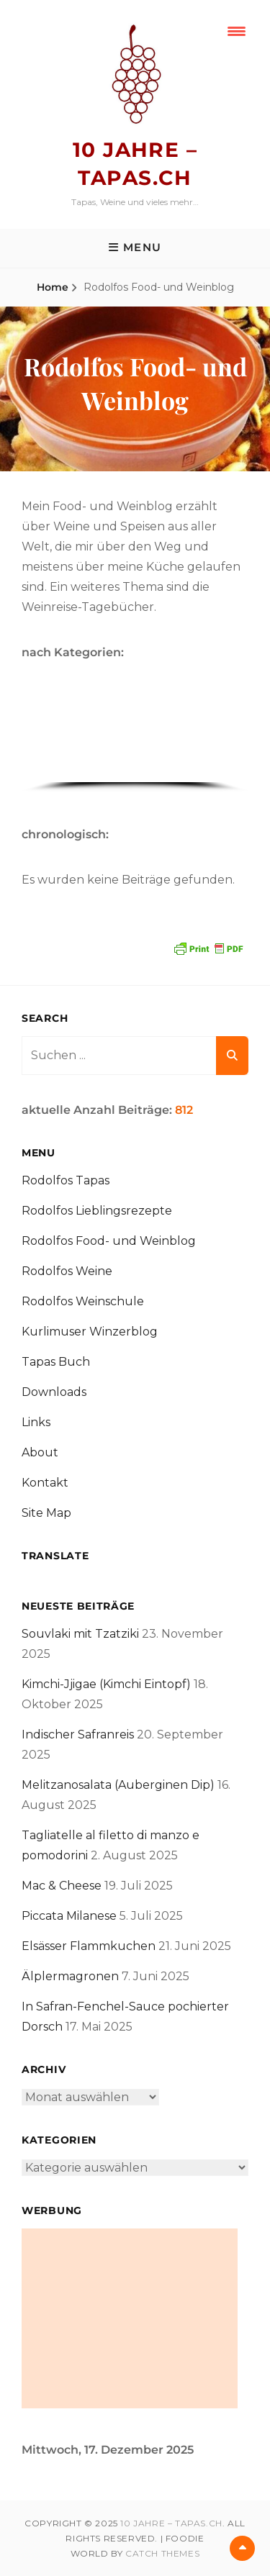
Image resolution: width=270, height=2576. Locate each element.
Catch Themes (162, 2553)
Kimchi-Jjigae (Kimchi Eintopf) (106, 1684)
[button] (38, 734)
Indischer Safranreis (78, 1734)
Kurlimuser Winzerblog (90, 1331)
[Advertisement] (130, 2318)
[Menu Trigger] (236, 30)
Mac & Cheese (62, 1885)
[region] (135, 740)
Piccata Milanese (69, 1916)
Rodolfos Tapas (65, 1180)
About (40, 1452)
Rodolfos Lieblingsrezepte (97, 1210)
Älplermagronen (70, 1976)
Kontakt (45, 1482)
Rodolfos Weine (67, 1271)
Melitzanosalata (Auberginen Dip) (118, 1785)
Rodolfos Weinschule (83, 1301)
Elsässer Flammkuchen (89, 1946)
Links (36, 1422)
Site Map (46, 1513)
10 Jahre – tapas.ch (171, 2523)
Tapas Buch (56, 1362)
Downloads (54, 1392)
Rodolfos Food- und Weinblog (109, 1241)
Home (52, 287)
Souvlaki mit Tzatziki (80, 1634)
